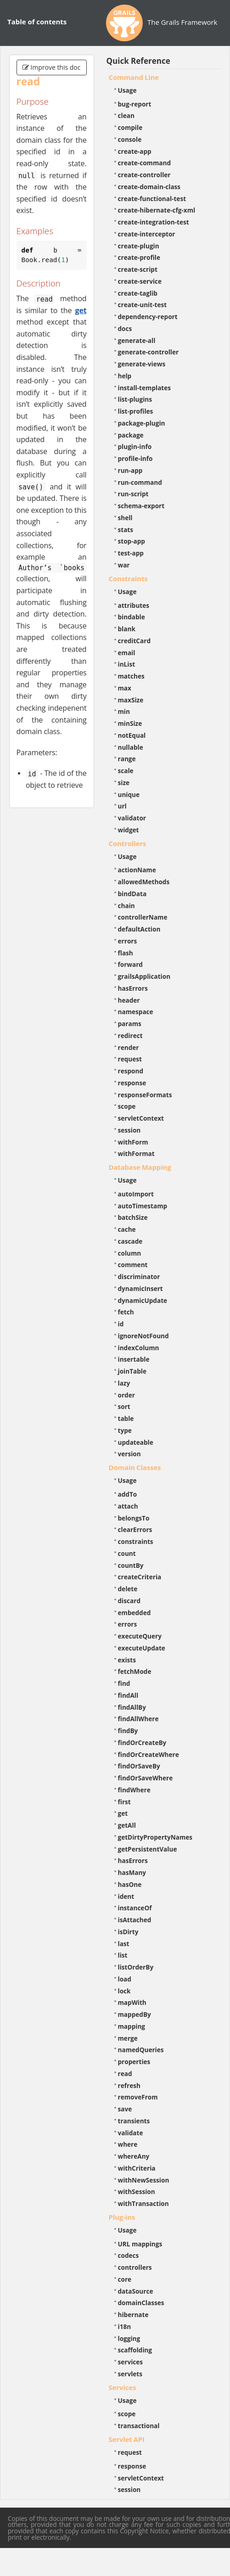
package (131, 435)
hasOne (130, 1884)
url (122, 806)
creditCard (134, 640)
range (127, 758)
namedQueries (141, 2049)
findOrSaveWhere (145, 1777)
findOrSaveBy (139, 1766)
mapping (132, 2026)
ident (126, 1896)
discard (129, 1600)
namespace (135, 1011)
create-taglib (137, 293)
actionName (137, 869)
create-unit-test (142, 304)
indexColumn (138, 1347)
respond (131, 1070)
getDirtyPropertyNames (155, 1837)
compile (130, 127)
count (127, 1553)
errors (127, 941)
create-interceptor (146, 234)
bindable (131, 616)
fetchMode (134, 1671)
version (129, 1453)
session (129, 1130)
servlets (130, 2373)
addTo (127, 1494)
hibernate (133, 2314)
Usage (127, 90)
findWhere (134, 1789)
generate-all (137, 340)
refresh (129, 2085)
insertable (134, 1359)
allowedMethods (144, 881)
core (125, 2279)
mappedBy (134, 2014)
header (129, 1000)
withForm (133, 1142)
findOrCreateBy (142, 1742)
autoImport (136, 1194)
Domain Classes (135, 1467)
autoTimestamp (143, 1205)
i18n (124, 2326)
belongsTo (134, 1518)
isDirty (128, 1931)
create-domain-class (149, 186)
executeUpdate (141, 1648)
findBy (128, 1730)
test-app (131, 553)
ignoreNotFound (143, 1335)
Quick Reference (138, 61)
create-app (134, 151)
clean (126, 115)
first (124, 1801)
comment (133, 1264)
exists (127, 1660)
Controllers (127, 843)
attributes (134, 605)
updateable (135, 1442)
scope (127, 1106)
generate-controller (148, 352)
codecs (128, 2255)
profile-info (135, 458)
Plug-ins (122, 2217)
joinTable (132, 1371)
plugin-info (135, 446)
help (125, 375)
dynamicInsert (140, 1288)
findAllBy (132, 1707)
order (126, 1395)
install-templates (144, 387)
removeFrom (138, 2097)
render (128, 1047)
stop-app (131, 541)
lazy (124, 1383)
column (129, 1253)
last (123, 1943)
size (124, 782)
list (123, 1955)
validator (132, 818)
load (124, 1979)
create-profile (139, 257)
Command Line (134, 77)
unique (129, 794)
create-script (137, 269)
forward (130, 964)
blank (126, 628)
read (125, 2073)
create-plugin (138, 245)
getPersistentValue (147, 1849)
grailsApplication (144, 976)
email (126, 652)
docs (125, 328)
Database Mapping (140, 1167)
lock (124, 1991)
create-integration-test (153, 222)
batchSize (133, 1217)
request (130, 1059)
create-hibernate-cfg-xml (157, 210)
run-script (133, 493)
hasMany (132, 1872)
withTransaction (143, 2203)
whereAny (134, 2156)
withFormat (136, 1153)
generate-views (142, 363)
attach (128, 1506)
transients (134, 2120)
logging (129, 2338)
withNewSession (143, 2180)
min (124, 711)
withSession (136, 2191)
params (129, 1023)
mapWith (132, 2002)
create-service (140, 281)
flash (125, 952)
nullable (130, 747)
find (124, 1683)
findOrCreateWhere (148, 1754)
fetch (126, 1312)
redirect (130, 1035)
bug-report (134, 104)
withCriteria (137, 2168)
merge (128, 2038)
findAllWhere (138, 1718)
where (128, 2144)
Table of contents (37, 21)
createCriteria (140, 1576)
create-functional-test (152, 198)
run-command (140, 482)
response (132, 1082)
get (81, 310)
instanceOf (135, 1907)
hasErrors (133, 988)
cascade (130, 1241)
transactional (139, 2425)
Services (122, 2387)
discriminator (139, 1276)
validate (130, 2132)
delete (128, 1588)
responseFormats (145, 1094)
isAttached (134, 1919)
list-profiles (135, 411)
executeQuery (140, 1636)
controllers (135, 2267)
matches (131, 676)
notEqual (132, 735)
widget (128, 829)
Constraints (128, 578)
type (125, 1430)
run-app (130, 470)
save (125, 2109)
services (130, 2361)
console (130, 139)
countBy (131, 1565)
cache (127, 1229)
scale (126, 770)
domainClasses (141, 2302)
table (126, 1418)
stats (126, 529)
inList (126, 664)
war (124, 565)
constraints (135, 1541)
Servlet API (127, 2439)
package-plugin (141, 423)
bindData (132, 893)
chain (126, 905)
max (124, 688)
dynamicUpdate (143, 1300)
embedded (134, 1612)
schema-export (141, 505)
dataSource (135, 2291)
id (121, 1323)
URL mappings (140, 2243)
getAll (127, 1825)
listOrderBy (136, 1967)
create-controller (144, 174)
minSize (130, 723)
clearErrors (135, 1529)
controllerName (143, 917)
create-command (144, 162)
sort (124, 1406)
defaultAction (139, 929)
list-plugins (135, 399)
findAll (128, 1695)
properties (134, 2061)
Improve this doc (51, 67)
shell (125, 517)
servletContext (141, 1118)
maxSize (131, 700)
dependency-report (148, 316)
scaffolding (135, 2350)
